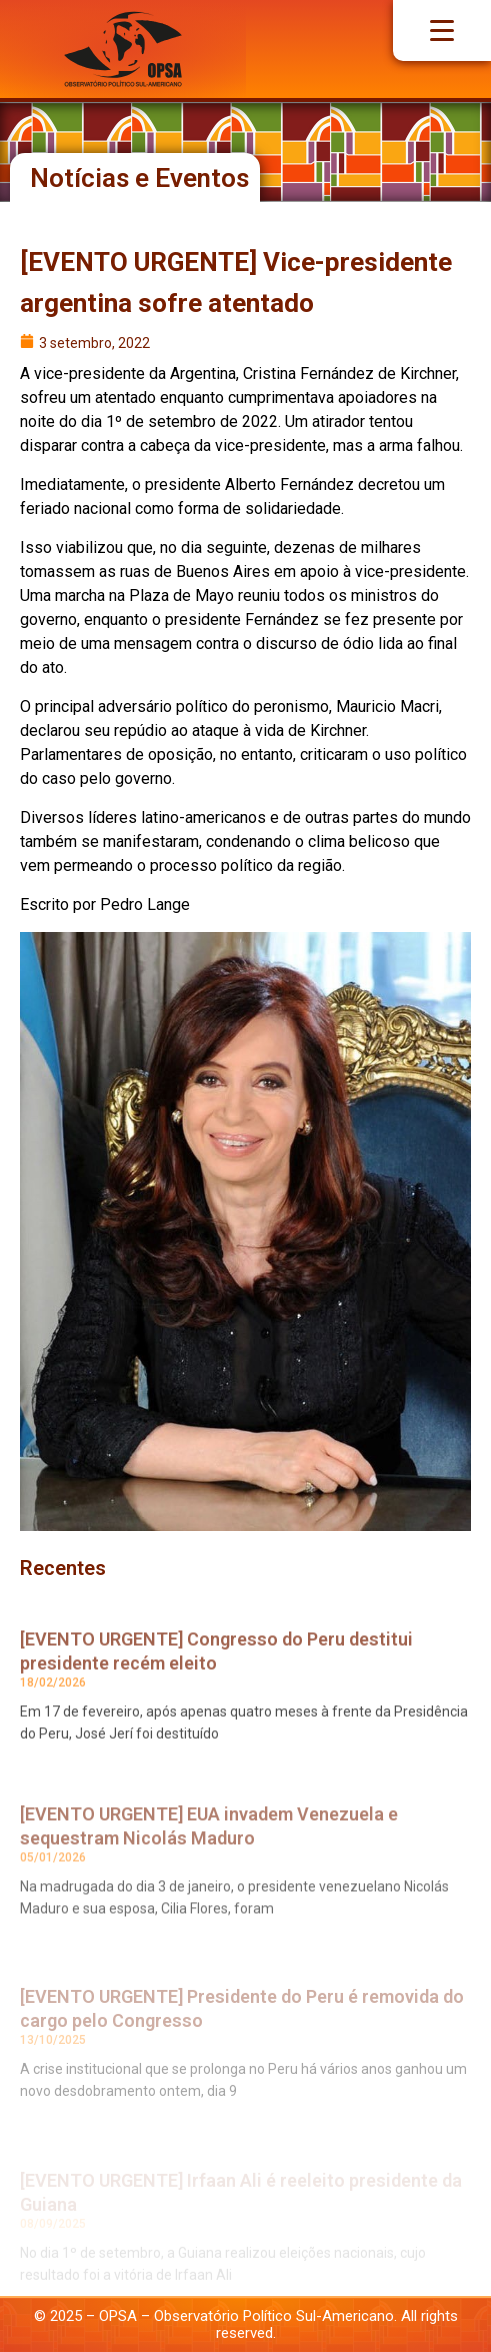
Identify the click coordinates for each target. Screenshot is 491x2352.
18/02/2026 (53, 1708)
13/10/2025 (53, 2070)
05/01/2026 (53, 1889)
